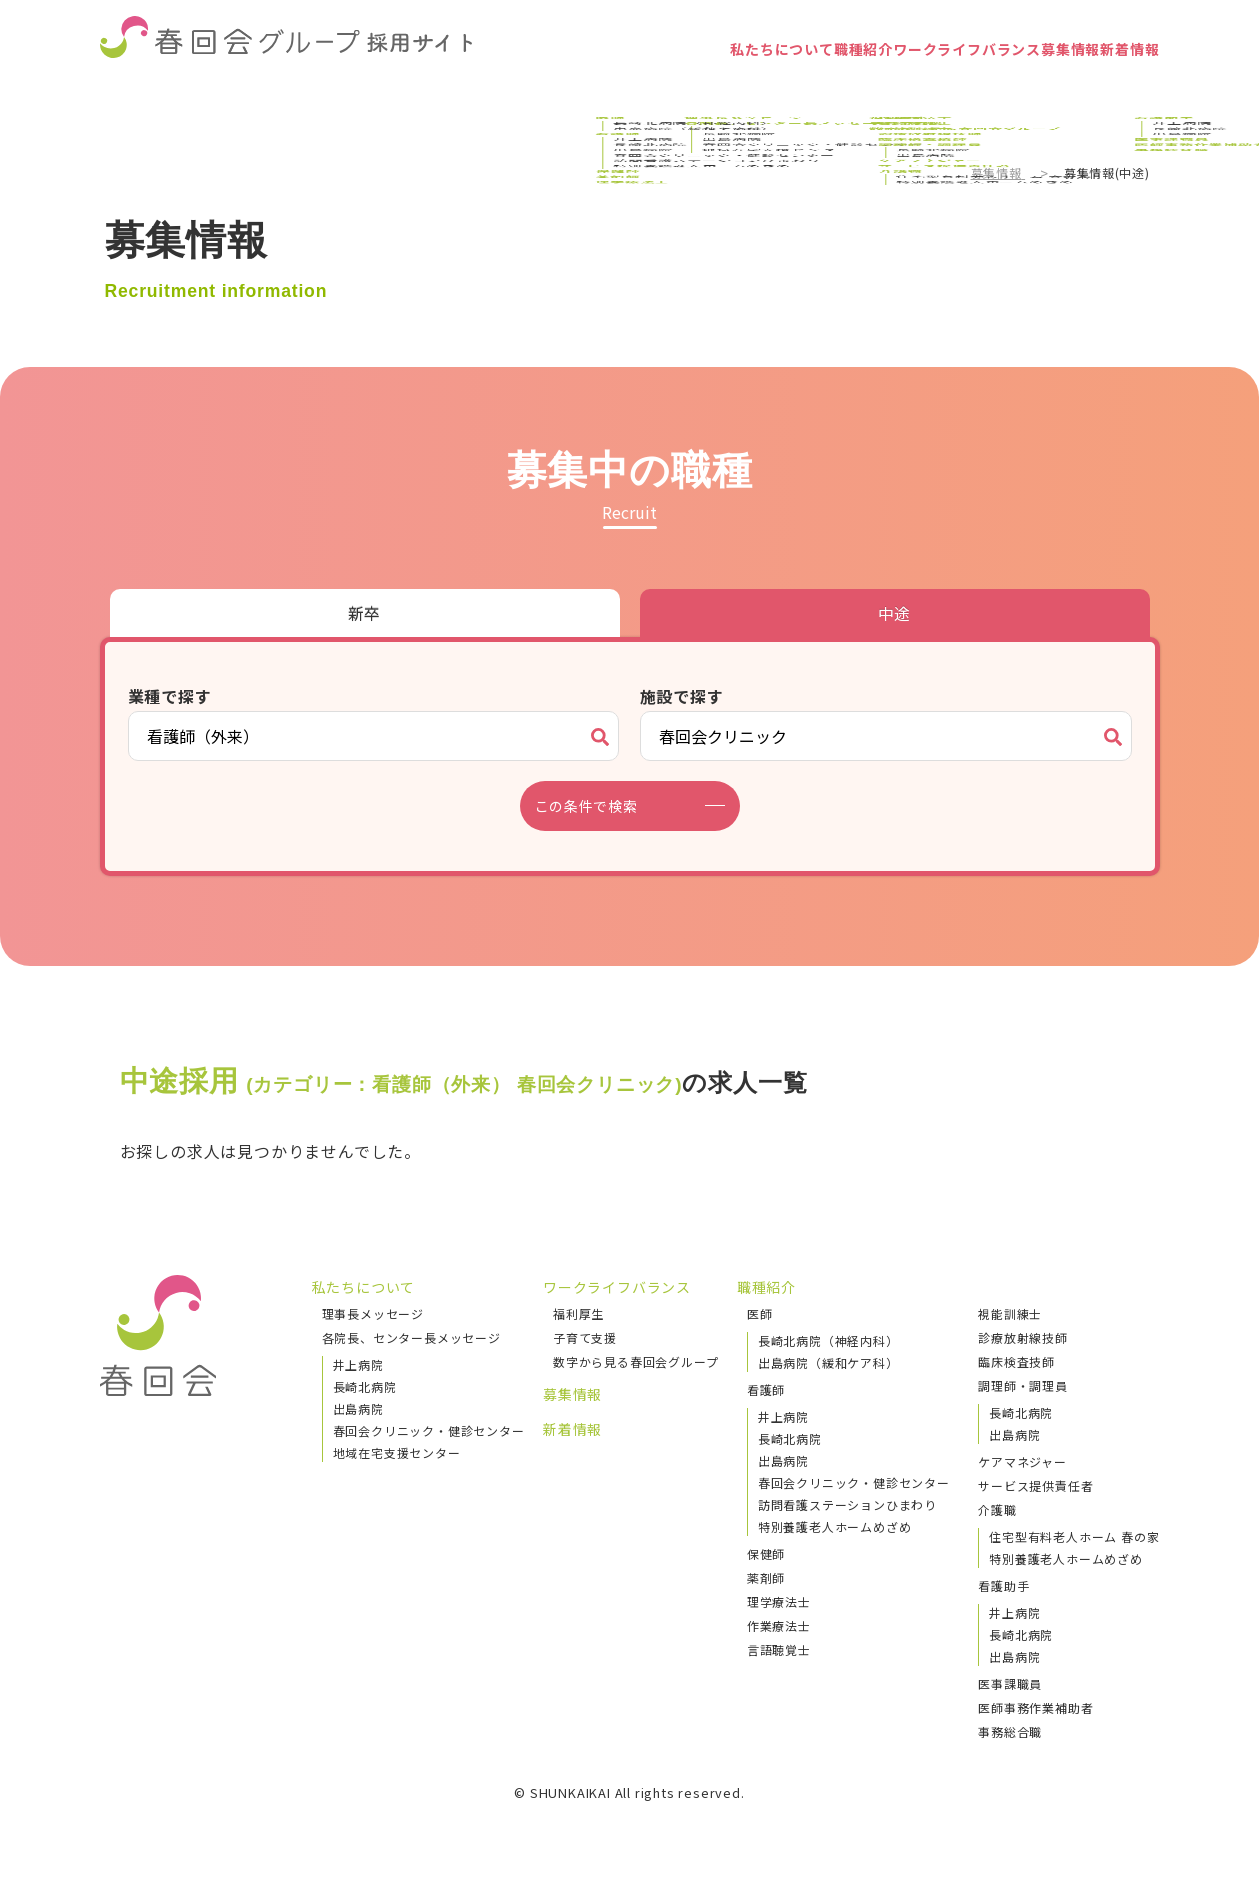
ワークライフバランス (871, 85)
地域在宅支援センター (397, 1452)
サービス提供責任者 (1035, 1485)
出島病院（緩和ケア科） (828, 1362)
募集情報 (1016, 85)
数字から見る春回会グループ (635, 1361)
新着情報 (1111, 85)
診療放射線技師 (1023, 1337)
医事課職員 (1010, 1683)
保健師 (766, 1553)
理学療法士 (779, 1601)
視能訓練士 (1010, 1313)
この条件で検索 (599, 806)
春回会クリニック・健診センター (429, 1430)
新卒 (365, 613)
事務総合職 (1010, 1731)
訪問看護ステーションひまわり (847, 1504)
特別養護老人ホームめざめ (835, 1526)
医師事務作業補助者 (1035, 1707)
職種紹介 (725, 85)
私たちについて (605, 85)
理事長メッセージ (373, 1313)
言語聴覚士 (779, 1649)
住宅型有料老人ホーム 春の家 (1074, 1536)
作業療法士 (779, 1625)
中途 (895, 613)
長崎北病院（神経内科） (828, 1340)
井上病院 (358, 1364)
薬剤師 (766, 1577)
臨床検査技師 (1016, 1361)
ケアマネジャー (1022, 1461)
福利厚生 (578, 1313)
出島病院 (358, 1408)
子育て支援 (585, 1337)
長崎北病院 (365, 1386)
